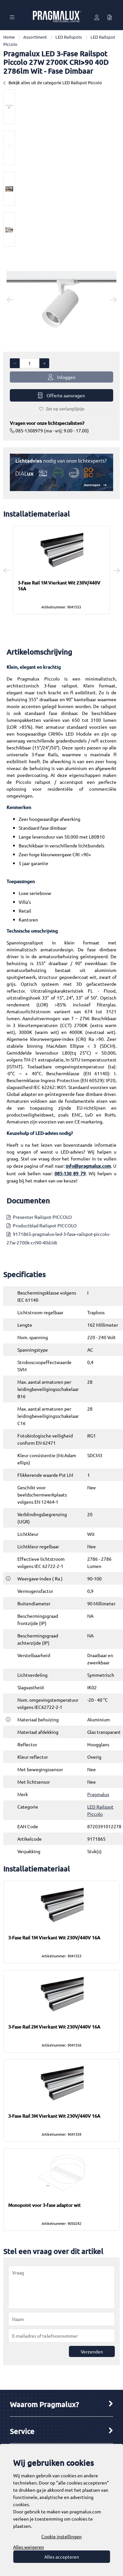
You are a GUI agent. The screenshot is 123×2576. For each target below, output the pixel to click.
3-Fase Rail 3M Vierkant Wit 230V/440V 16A (54, 2116)
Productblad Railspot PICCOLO (45, 1225)
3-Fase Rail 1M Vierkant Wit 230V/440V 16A (59, 586)
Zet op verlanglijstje (61, 408)
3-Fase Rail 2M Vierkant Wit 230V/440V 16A (54, 2027)
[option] (9, 106)
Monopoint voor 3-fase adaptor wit (44, 2205)
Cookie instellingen (61, 2536)
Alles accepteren (61, 2557)
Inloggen (61, 377)
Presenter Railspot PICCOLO (42, 1217)
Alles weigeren (28, 2547)
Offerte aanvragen (61, 395)
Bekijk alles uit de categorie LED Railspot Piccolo (52, 82)
